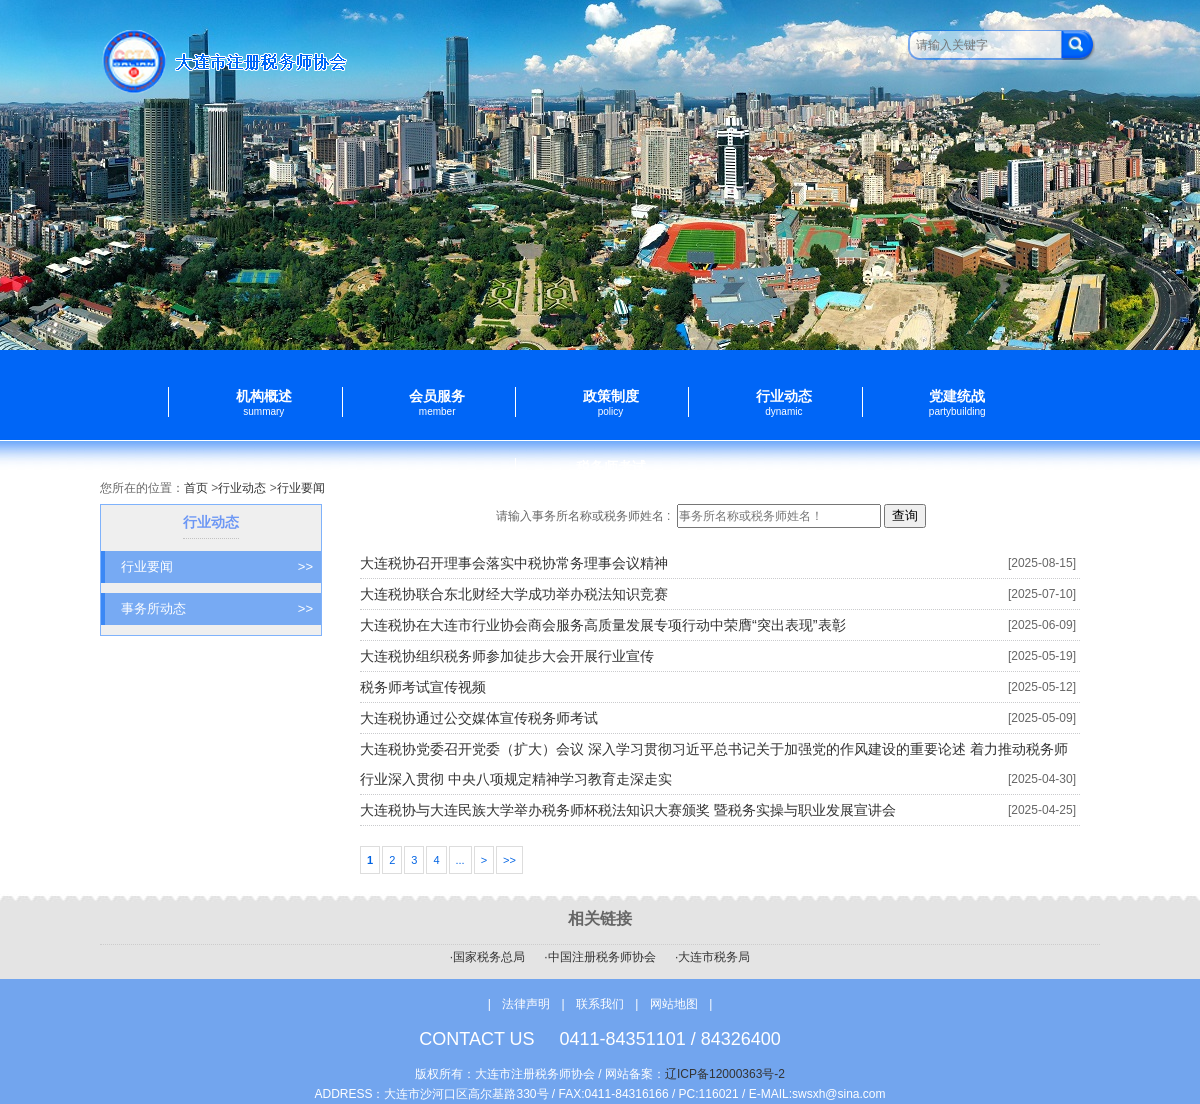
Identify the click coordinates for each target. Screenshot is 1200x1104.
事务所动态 (217, 609)
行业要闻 (301, 488)
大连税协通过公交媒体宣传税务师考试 (479, 718)
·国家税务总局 (487, 957)
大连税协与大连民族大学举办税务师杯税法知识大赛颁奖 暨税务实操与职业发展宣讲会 (628, 810)
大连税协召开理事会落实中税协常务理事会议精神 (514, 563)
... (460, 860)
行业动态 (242, 488)
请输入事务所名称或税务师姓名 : (585, 516)
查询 (905, 515)
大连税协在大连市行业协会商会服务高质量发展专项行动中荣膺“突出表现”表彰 (603, 625)
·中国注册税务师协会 (599, 957)
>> (509, 860)
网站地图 (674, 1004)
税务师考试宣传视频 (423, 687)
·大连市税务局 (712, 957)
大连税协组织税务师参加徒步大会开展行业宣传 (507, 656)
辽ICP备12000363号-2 (725, 1074)
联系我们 (601, 1004)
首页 (196, 488)
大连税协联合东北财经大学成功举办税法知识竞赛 (514, 594)
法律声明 (526, 1004)
